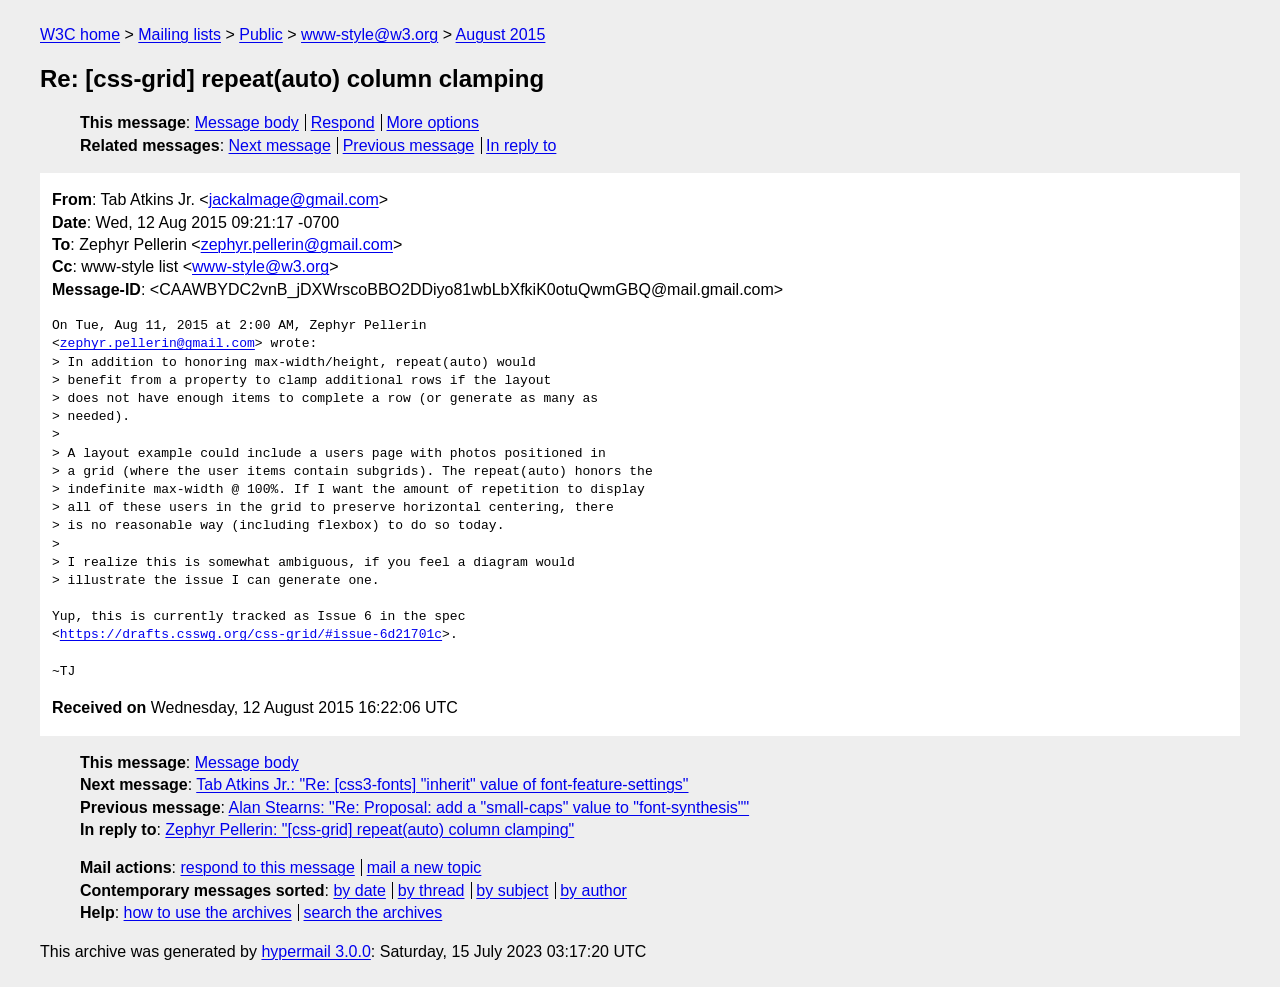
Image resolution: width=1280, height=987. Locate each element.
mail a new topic (424, 867)
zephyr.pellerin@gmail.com (297, 244)
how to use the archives (208, 912)
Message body (247, 122)
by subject (512, 890)
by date (359, 890)
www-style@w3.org (369, 34)
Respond (343, 122)
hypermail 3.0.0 (315, 951)
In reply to (521, 145)
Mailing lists (179, 34)
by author (593, 890)
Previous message (409, 145)
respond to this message (267, 867)
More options (433, 122)
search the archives (373, 912)
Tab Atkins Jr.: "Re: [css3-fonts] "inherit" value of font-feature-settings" (442, 784)
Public (261, 34)
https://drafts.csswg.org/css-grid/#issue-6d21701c (251, 635)
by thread (431, 890)
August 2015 (501, 34)
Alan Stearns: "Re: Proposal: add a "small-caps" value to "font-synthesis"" (489, 807)
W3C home (80, 34)
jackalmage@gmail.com (294, 199)
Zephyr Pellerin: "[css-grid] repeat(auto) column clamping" (369, 829)
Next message (280, 145)
